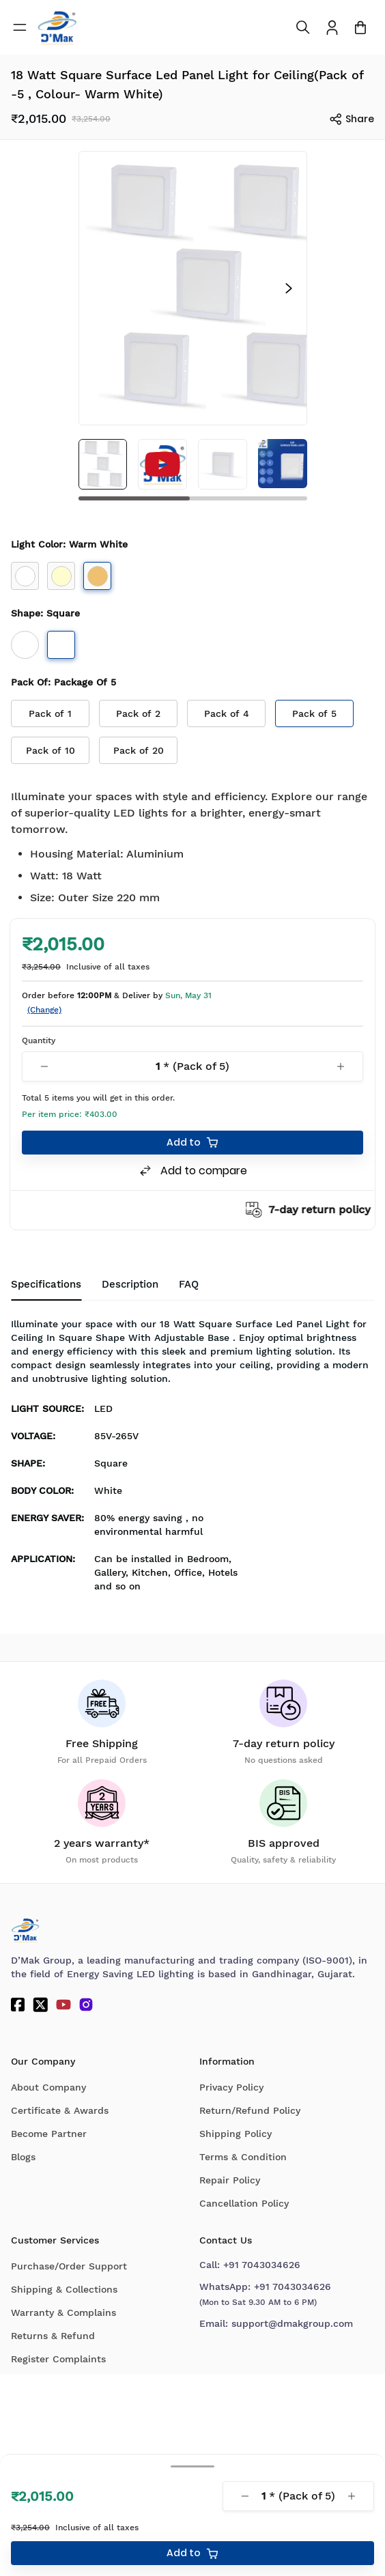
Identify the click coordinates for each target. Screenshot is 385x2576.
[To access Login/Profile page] (332, 28)
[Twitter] (40, 2004)
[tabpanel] (192, 1459)
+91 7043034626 (261, 2264)
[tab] (189, 1285)
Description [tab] (130, 1284)
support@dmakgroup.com (292, 2323)
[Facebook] (18, 2004)
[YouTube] (63, 2004)
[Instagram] (86, 2004)
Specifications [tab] (46, 1284)
